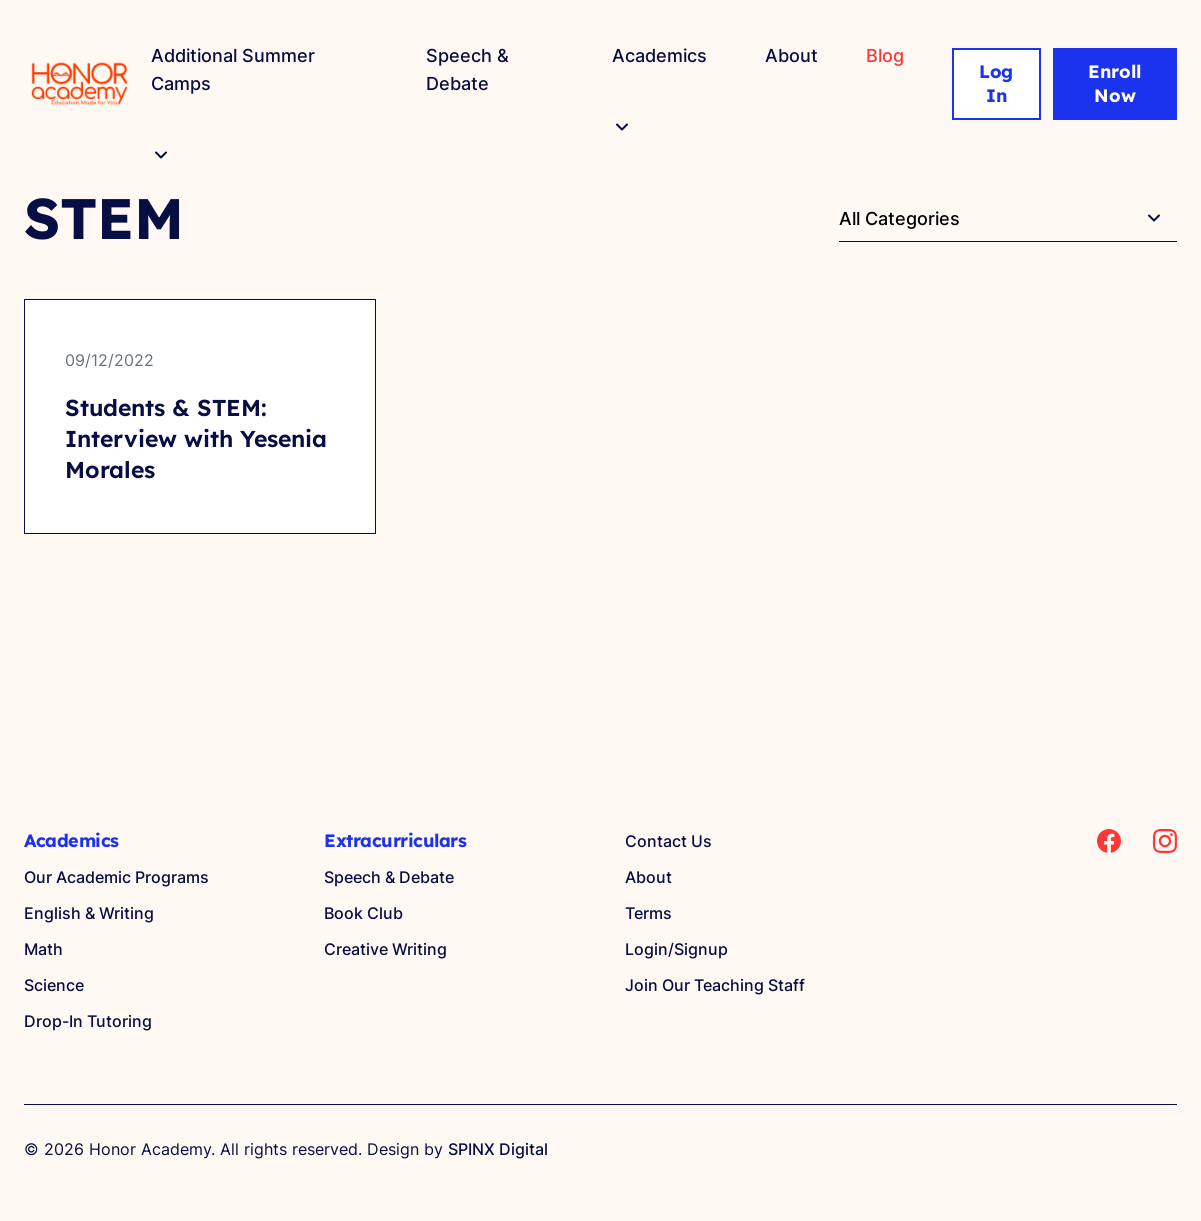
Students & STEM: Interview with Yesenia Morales (196, 438)
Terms (648, 913)
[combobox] (1008, 218)
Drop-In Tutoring (88, 1021)
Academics (659, 55)
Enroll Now (1114, 83)
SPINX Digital (498, 1149)
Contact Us (668, 841)
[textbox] (1008, 219)
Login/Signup (676, 949)
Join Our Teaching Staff (715, 985)
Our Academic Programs (116, 877)
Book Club (363, 913)
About (791, 55)
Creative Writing (385, 949)
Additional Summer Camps (233, 69)
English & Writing (89, 913)
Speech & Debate (467, 69)
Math (43, 949)
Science (54, 985)
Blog (885, 55)
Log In (996, 83)
